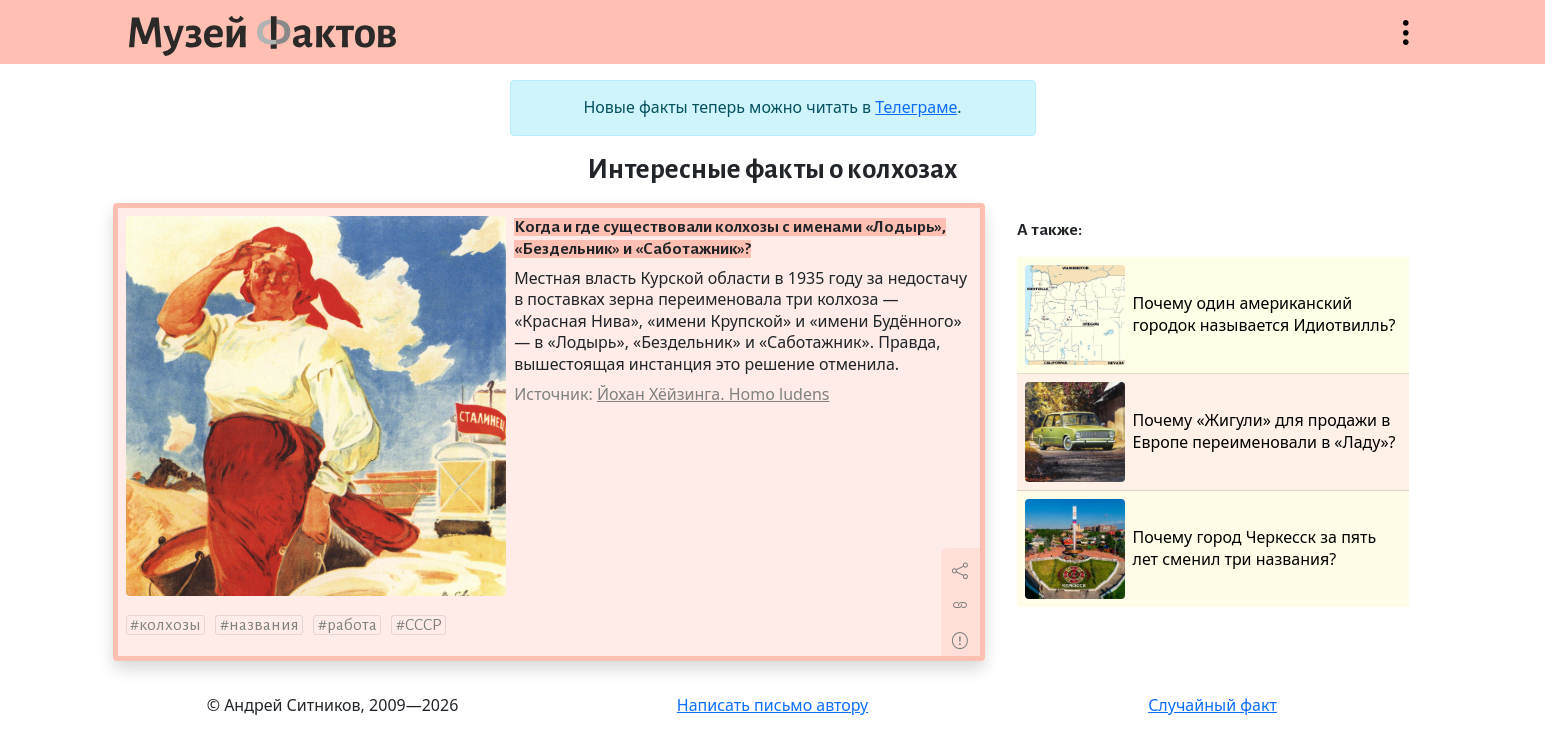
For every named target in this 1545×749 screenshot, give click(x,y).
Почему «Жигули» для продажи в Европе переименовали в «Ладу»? (1210, 432)
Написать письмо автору (773, 705)
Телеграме (916, 107)
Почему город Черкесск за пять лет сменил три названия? (1201, 549)
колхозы (170, 625)
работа (352, 625)
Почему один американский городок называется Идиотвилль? (1210, 315)
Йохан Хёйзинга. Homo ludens (713, 394)
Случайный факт (1212, 705)
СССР (423, 625)
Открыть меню (1406, 42)
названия (264, 625)
